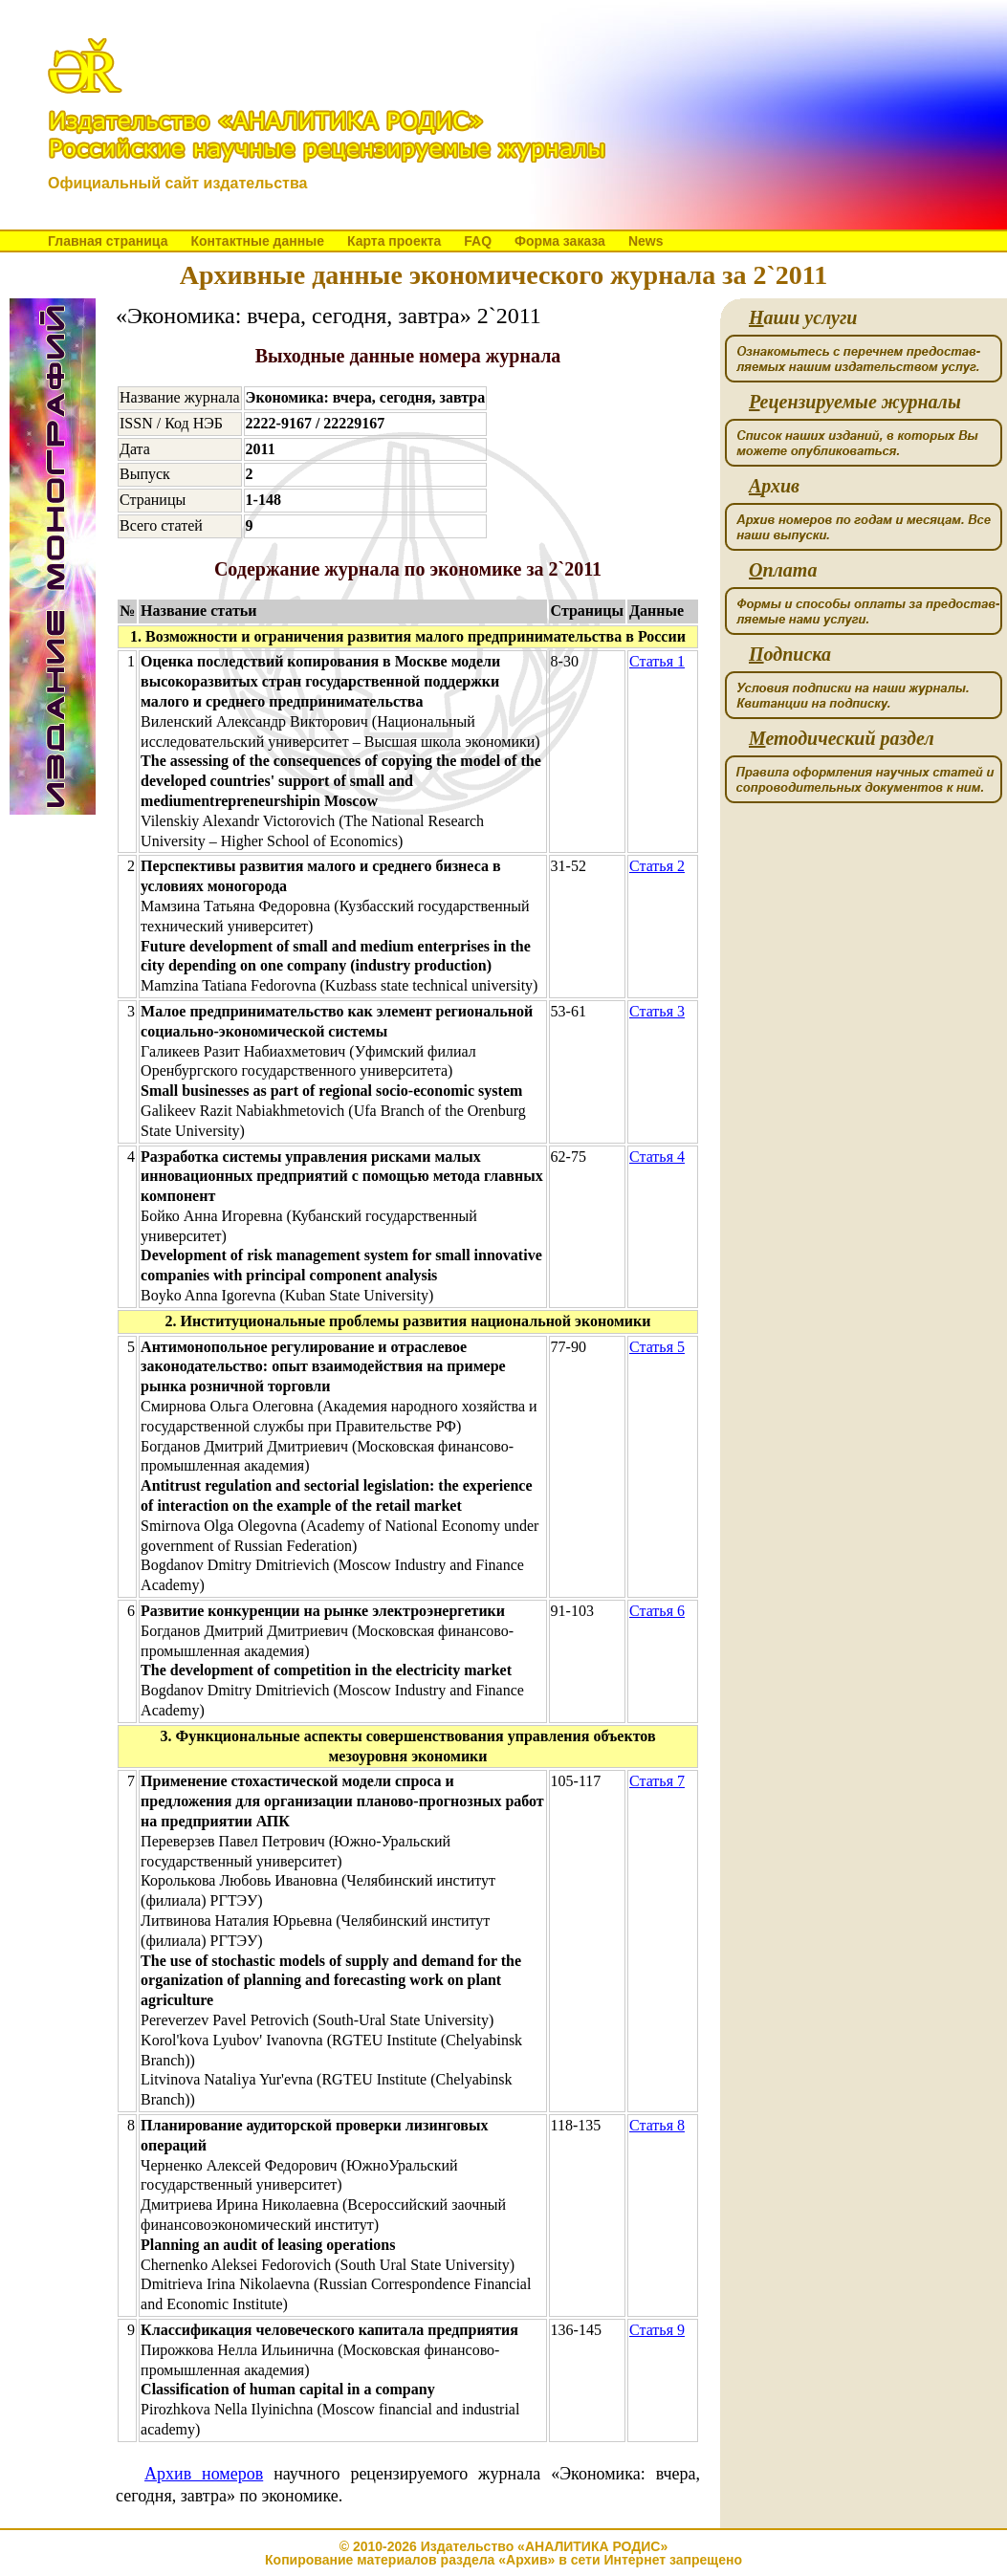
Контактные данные (256, 241)
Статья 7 (657, 1781)
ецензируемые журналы (855, 402)
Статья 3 (657, 1011)
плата (783, 570)
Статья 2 (657, 866)
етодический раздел (841, 739)
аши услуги (803, 318)
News (646, 241)
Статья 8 (657, 2125)
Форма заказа (559, 241)
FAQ (478, 241)
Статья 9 (657, 2330)
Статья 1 (657, 661)
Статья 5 (657, 1347)
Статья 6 (657, 1611)
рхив (774, 486)
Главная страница (107, 241)
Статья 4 (657, 1156)
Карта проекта (394, 241)
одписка (790, 654)
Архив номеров (203, 2473)
